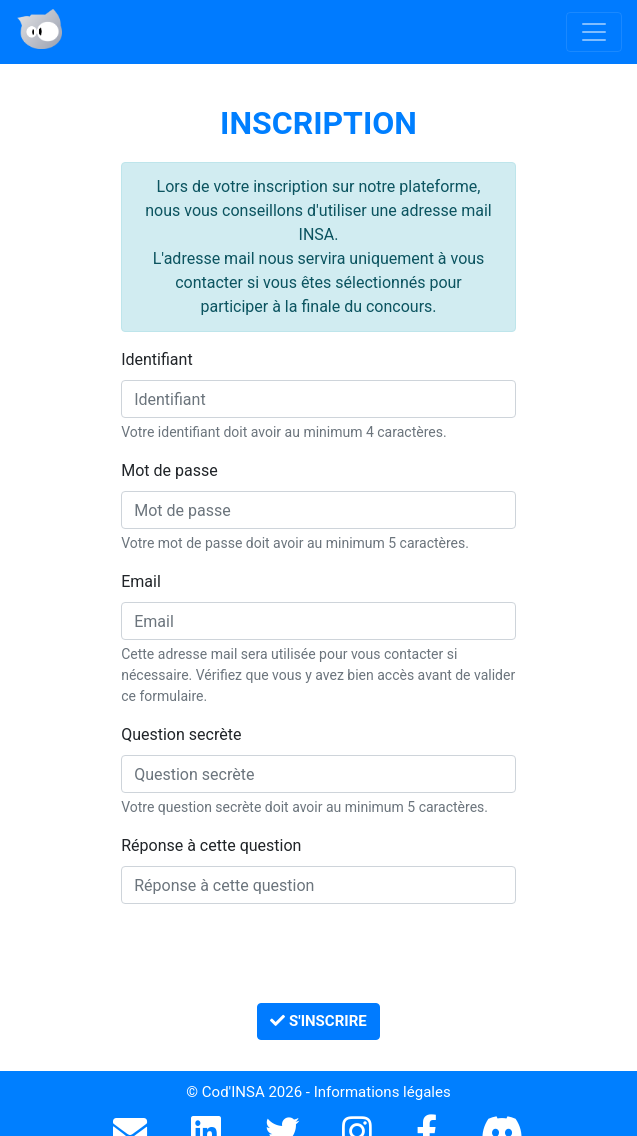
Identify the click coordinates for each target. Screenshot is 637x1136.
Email (141, 581)
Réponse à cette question (211, 845)
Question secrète (181, 734)
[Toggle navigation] (594, 32)
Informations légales (382, 1092)
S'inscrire (318, 1021)
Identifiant (156, 359)
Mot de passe (169, 470)
